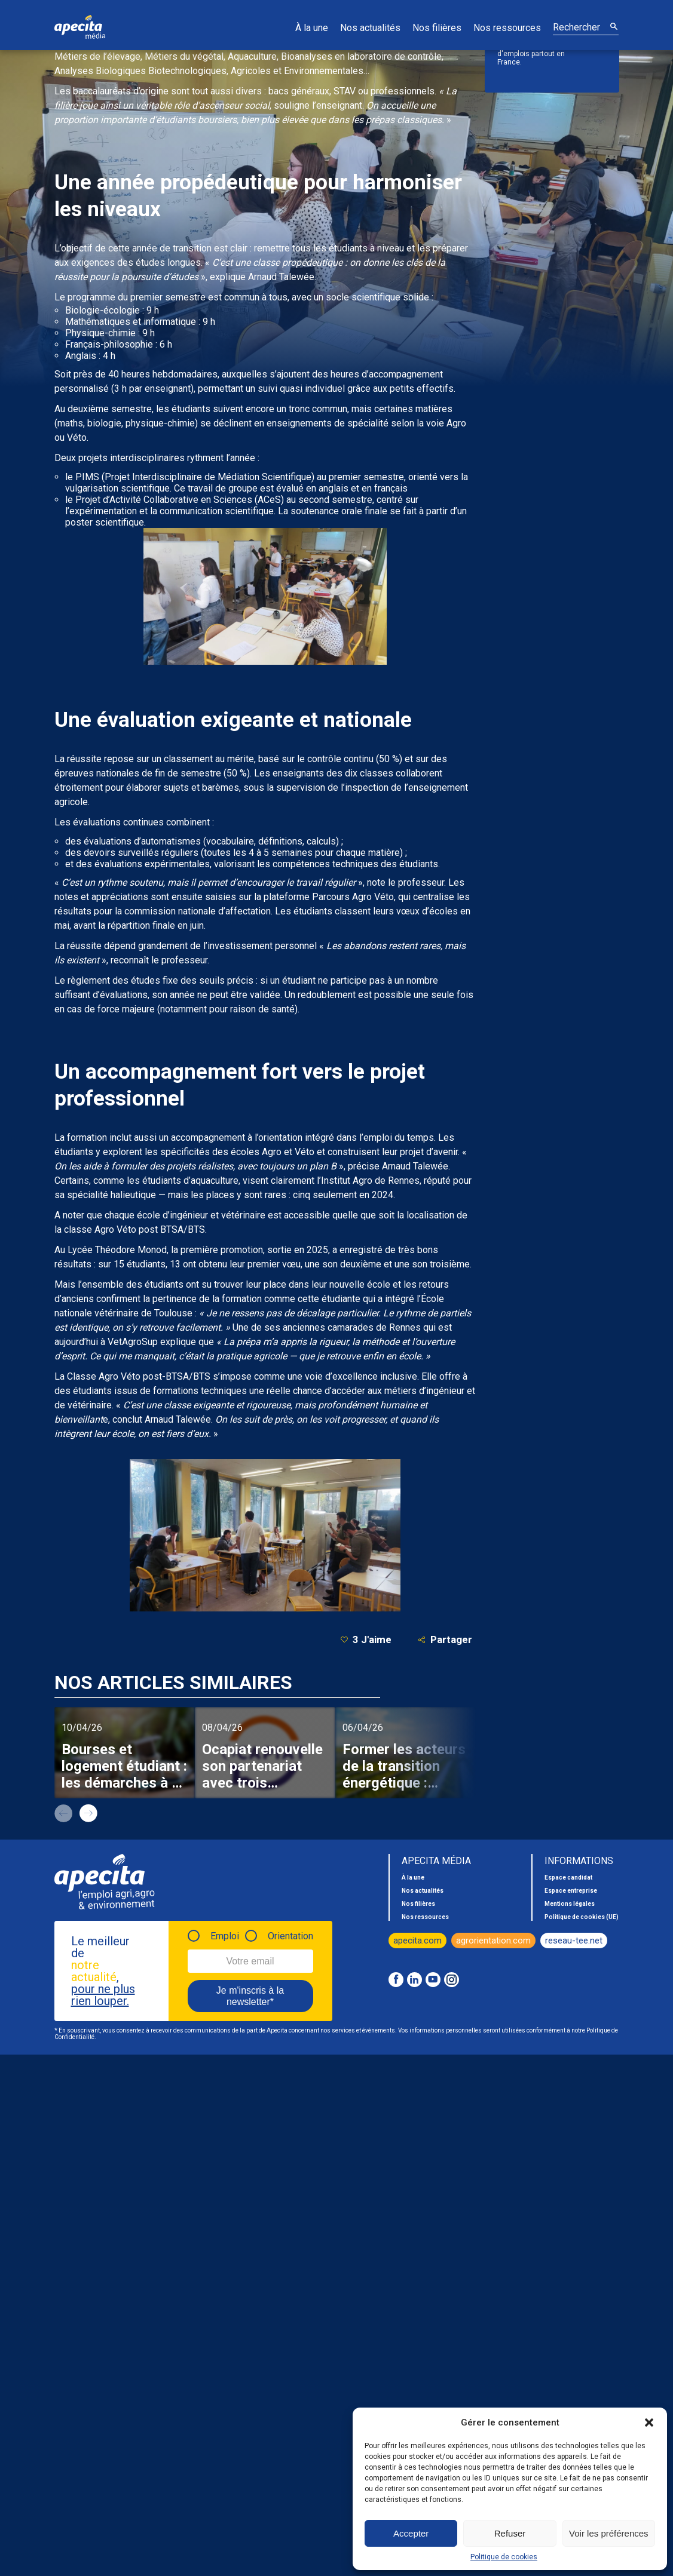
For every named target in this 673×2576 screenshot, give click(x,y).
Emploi (224, 1936)
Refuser (510, 2533)
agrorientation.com (493, 1940)
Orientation (290, 1936)
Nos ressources (507, 27)
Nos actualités (370, 27)
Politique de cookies (503, 2557)
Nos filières (436, 27)
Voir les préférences (608, 2533)
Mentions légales (569, 1903)
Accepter (411, 2533)
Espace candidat (568, 1877)
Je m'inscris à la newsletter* (250, 1996)
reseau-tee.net (573, 1940)
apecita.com (417, 1940)
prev (63, 1813)
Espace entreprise (570, 1890)
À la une (311, 27)
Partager (445, 1639)
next (88, 1813)
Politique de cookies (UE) (581, 1917)
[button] (649, 2422)
